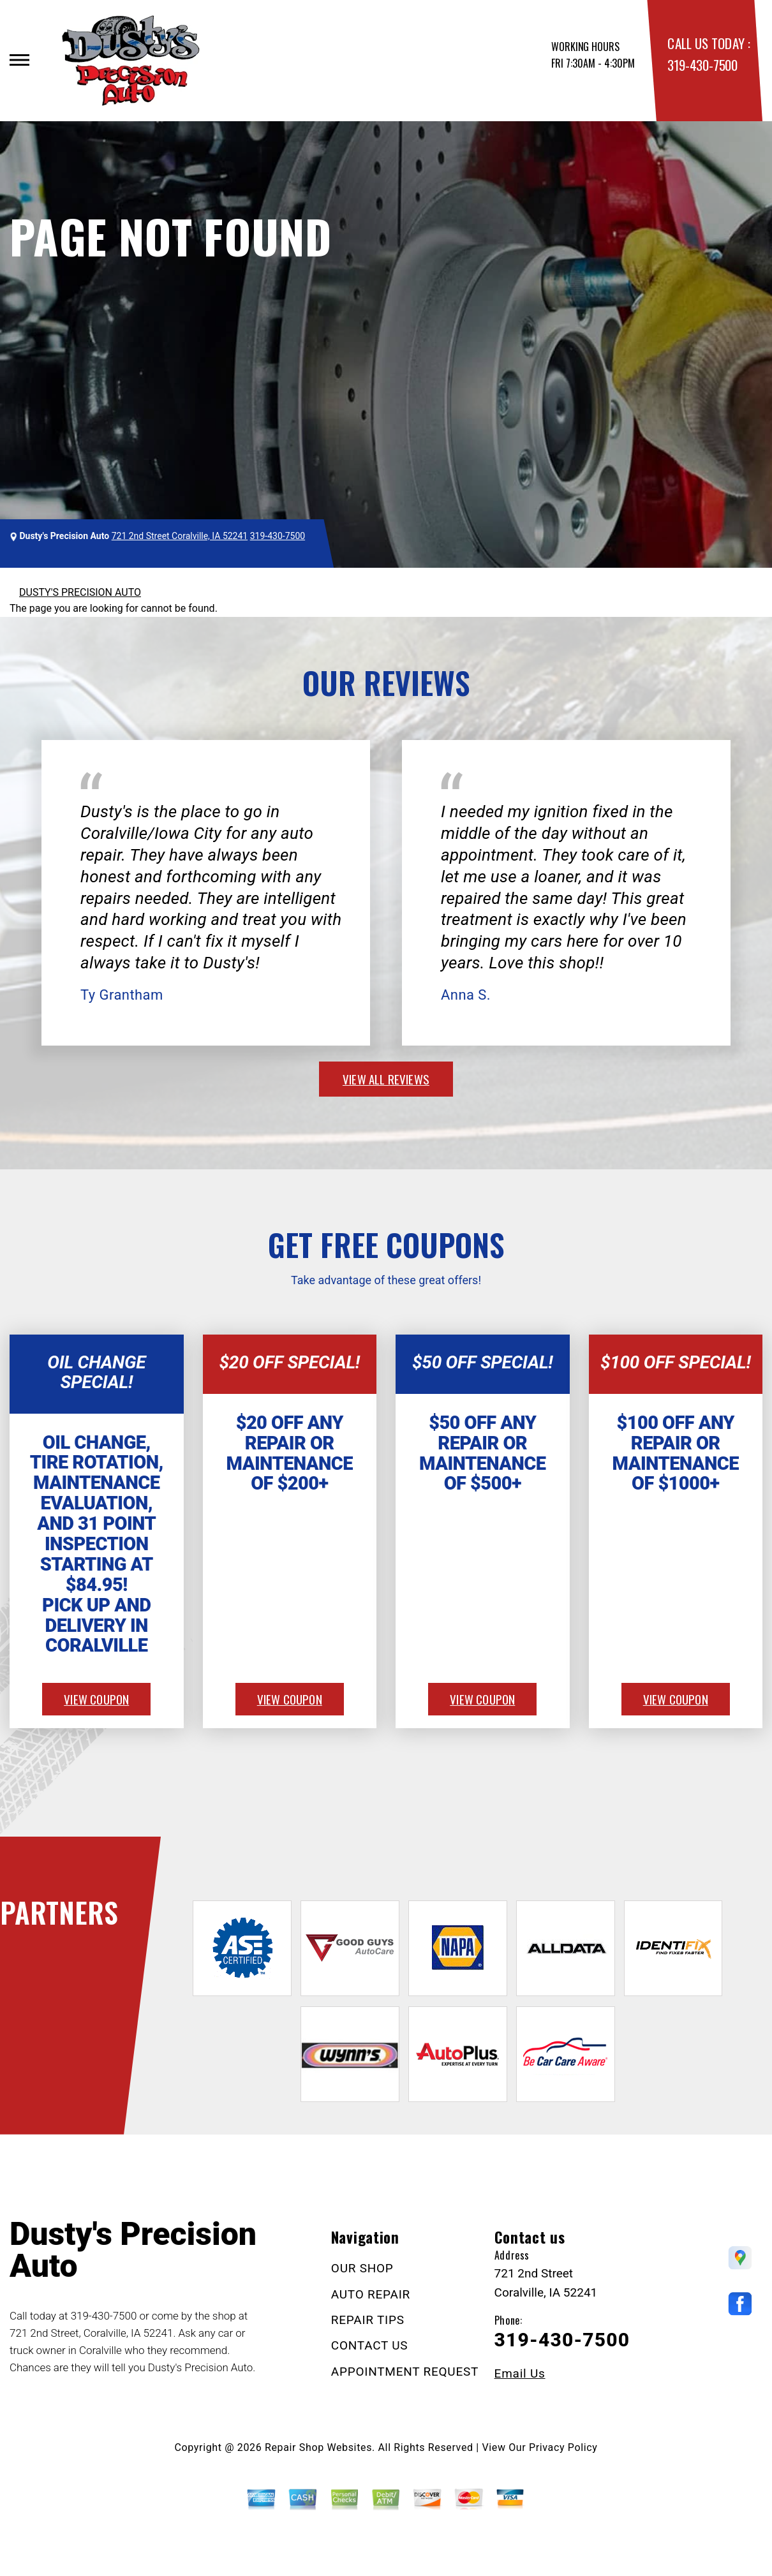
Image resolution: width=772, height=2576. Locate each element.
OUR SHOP (362, 2268)
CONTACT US (369, 2345)
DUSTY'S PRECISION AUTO (80, 592)
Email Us (520, 2373)
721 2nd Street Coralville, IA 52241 (180, 536)
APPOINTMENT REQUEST (405, 2371)
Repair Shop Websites (318, 2447)
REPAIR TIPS (368, 2320)
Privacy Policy (563, 2447)
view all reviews (386, 1079)
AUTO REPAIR (370, 2294)
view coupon (96, 1699)
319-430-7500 (702, 65)
